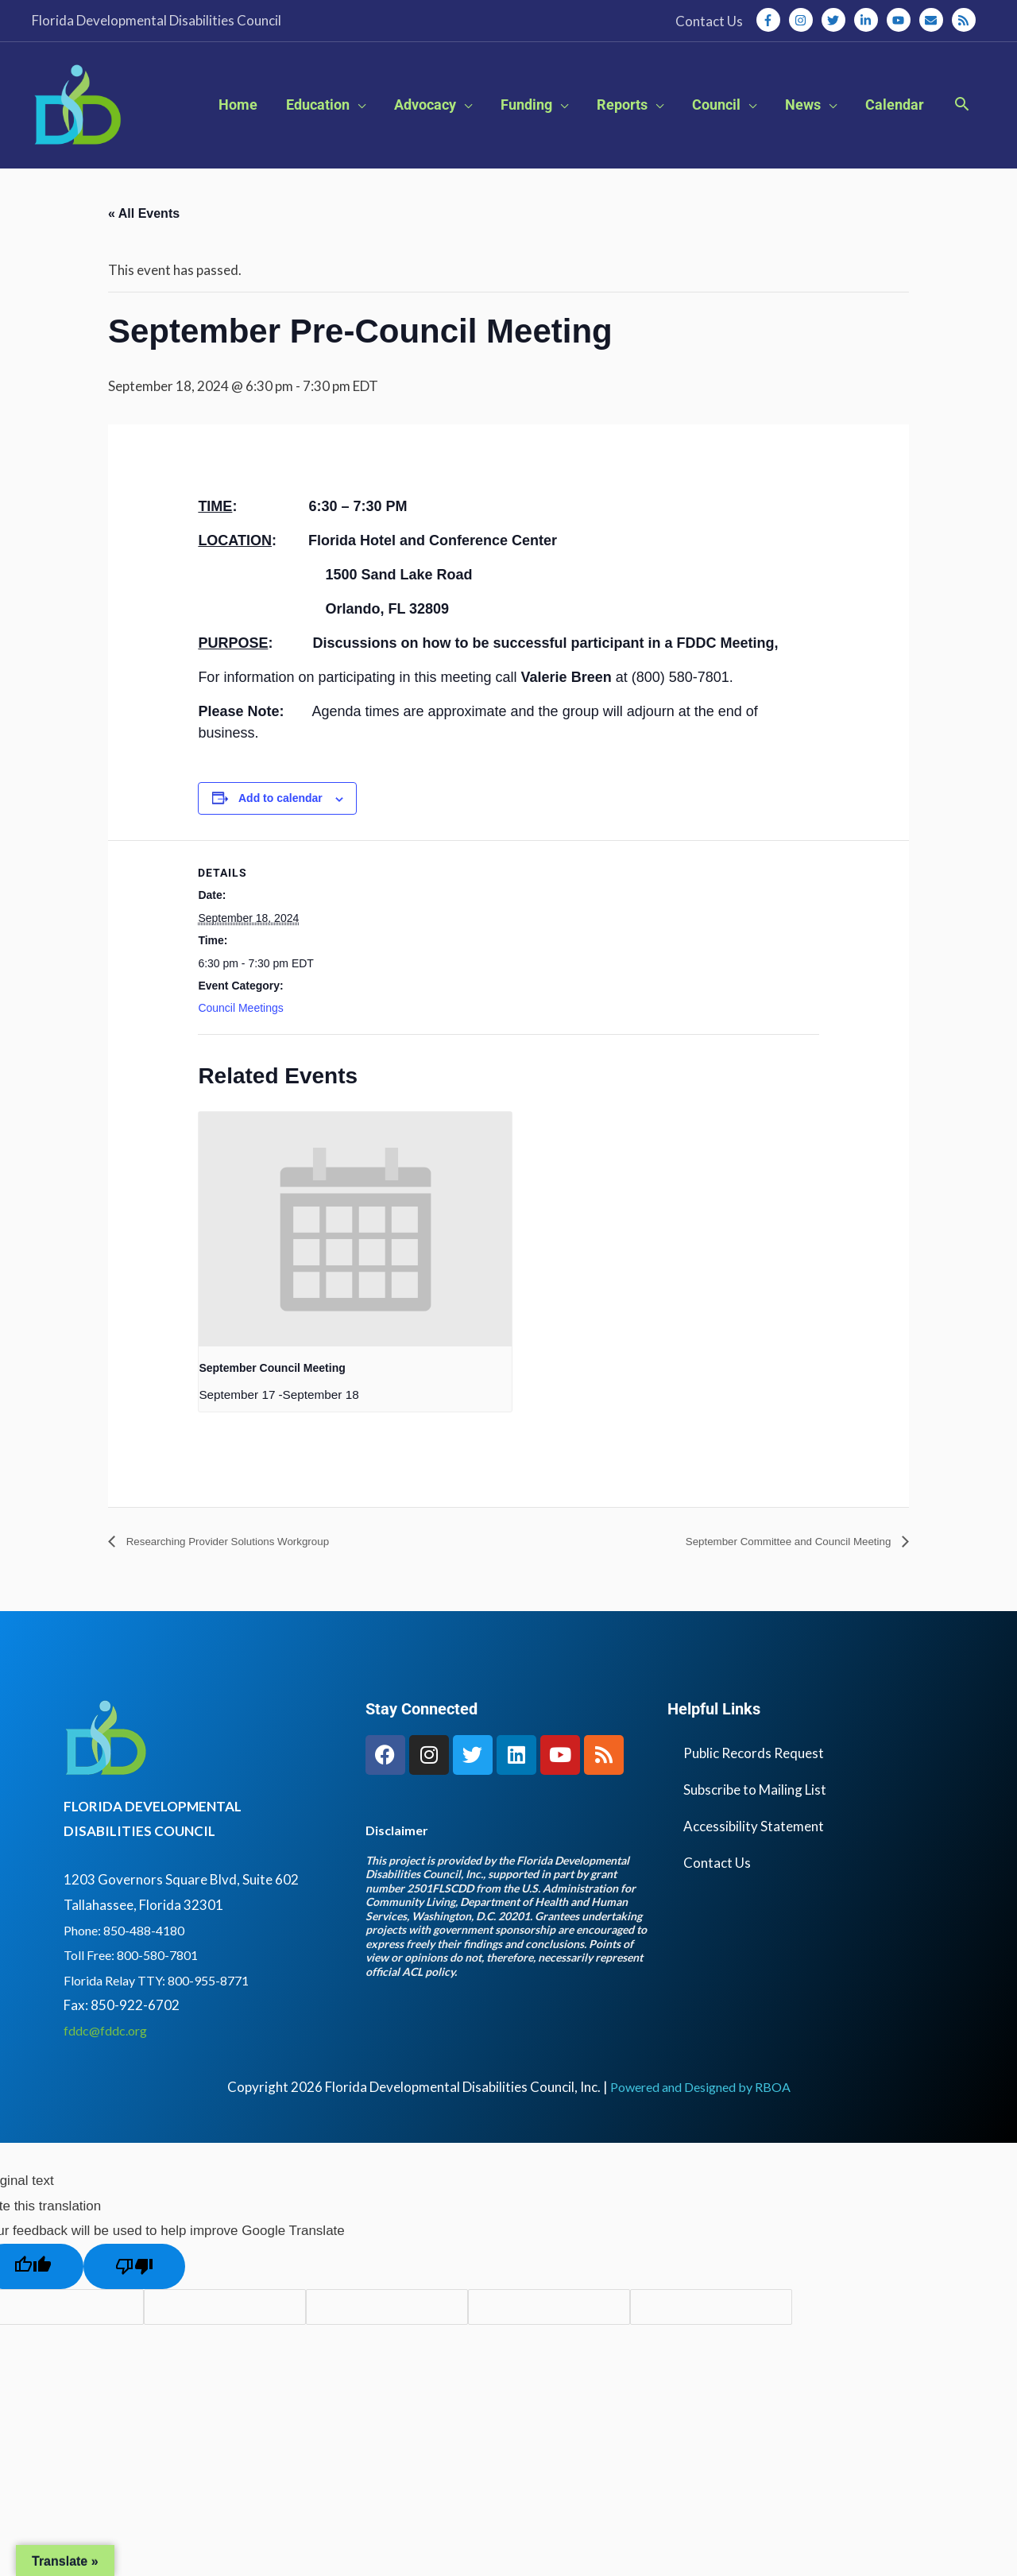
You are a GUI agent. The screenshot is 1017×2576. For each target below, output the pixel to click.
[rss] (965, 20)
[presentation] (355, 1266)
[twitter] (837, 20)
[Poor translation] (134, 2303)
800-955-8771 (220, 2017)
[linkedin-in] (869, 20)
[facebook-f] (771, 20)
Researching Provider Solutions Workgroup (246, 1579)
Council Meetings (240, 1044)
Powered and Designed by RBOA (700, 2124)
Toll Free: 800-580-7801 (136, 1992)
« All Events (144, 250)
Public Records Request (753, 1789)
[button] (962, 124)
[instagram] (804, 20)
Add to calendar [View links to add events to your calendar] (280, 834)
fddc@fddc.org (110, 2067)
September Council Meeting (272, 1404)
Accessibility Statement (753, 1862)
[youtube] (902, 20)
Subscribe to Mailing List (754, 1826)
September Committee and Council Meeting (769, 1579)
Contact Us (717, 1899)
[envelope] (934, 20)
